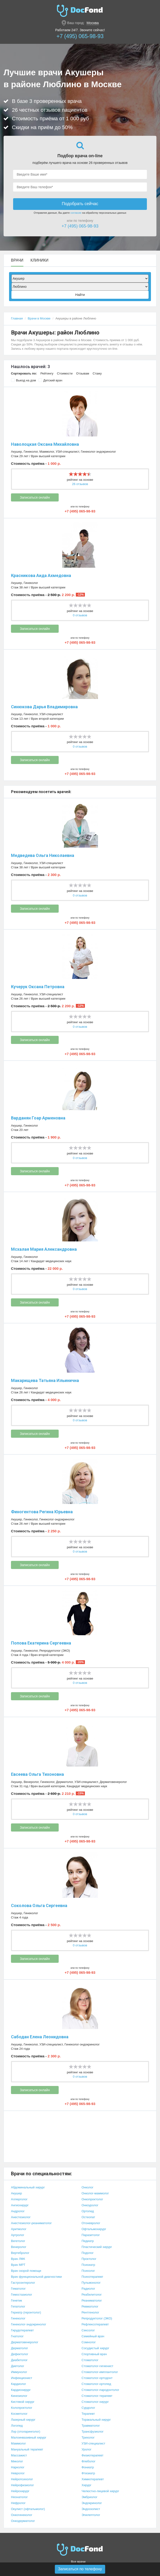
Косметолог (19, 2413)
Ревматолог (90, 2306)
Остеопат (88, 2217)
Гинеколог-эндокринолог (98, 451)
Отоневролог (91, 2223)
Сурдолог (88, 2407)
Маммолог (46, 451)
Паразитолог (91, 2235)
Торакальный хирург (96, 2419)
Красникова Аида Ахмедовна (41, 575)
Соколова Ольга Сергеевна (39, 1905)
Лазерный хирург (23, 2419)
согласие (75, 212)
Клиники (39, 260)
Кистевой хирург (22, 2402)
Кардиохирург (21, 2390)
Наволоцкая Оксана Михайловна (45, 444)
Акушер (16, 451)
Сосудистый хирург (95, 2348)
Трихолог (88, 2437)
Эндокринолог (92, 2503)
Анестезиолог (21, 2217)
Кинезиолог (19, 2396)
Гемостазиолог (21, 2294)
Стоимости (65, 373)
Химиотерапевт (93, 2479)
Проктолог (89, 2259)
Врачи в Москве (39, 318)
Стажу (97, 373)
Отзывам (82, 373)
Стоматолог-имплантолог (100, 2372)
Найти (80, 295)
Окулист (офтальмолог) (28, 2509)
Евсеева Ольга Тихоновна (37, 1774)
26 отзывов (80, 484)
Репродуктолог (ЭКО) (54, 1650)
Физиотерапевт (92, 2455)
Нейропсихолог (22, 2479)
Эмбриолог (90, 2497)
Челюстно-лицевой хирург (100, 2491)
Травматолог (91, 2425)
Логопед (17, 2425)
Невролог (18, 2473)
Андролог (18, 2211)
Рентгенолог (90, 2312)
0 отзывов (80, 615)
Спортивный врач (94, 2354)
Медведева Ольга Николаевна (42, 855)
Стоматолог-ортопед (96, 2384)
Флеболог (88, 2461)
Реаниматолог (92, 2300)
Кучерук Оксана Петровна (37, 986)
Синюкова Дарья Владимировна (44, 706)
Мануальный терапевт (27, 2449)
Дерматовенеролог (113, 1782)
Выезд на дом (23, 380)
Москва (93, 23)
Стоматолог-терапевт (97, 2396)
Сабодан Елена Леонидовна (39, 2036)
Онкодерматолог (23, 2521)
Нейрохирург (20, 2491)
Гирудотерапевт (22, 2330)
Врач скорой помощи (26, 2270)
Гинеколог (31, 451)
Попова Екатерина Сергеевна (41, 1642)
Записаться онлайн (35, 497)
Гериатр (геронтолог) (26, 2312)
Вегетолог (18, 2241)
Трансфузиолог (92, 2431)
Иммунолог (19, 2372)
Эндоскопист (91, 2509)
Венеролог (31, 1782)
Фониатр (88, 2467)
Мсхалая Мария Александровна (44, 1249)
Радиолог (88, 2288)
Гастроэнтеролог (23, 2282)
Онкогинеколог (21, 2515)
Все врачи (78, 2561)
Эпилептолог (91, 2515)
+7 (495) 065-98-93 (80, 36)
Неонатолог (19, 2497)
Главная (17, 318)
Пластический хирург (97, 2247)
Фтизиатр (88, 2473)
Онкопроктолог (92, 2199)
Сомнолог (89, 2342)
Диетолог (17, 2366)
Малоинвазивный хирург (28, 2437)
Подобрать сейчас (80, 203)
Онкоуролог (90, 2205)
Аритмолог (18, 2229)
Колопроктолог (21, 2407)
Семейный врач (93, 2336)
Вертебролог (20, 2253)
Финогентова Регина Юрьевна (42, 1511)
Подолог (88, 2253)
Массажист (19, 2455)
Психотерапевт (92, 2276)
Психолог (88, 2270)
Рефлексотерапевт (95, 2324)
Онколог (87, 2187)
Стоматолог (90, 2360)
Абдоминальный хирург (28, 2187)
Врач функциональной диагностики (36, 2276)
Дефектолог (19, 2354)
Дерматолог (64, 1782)
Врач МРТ (18, 2265)
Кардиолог (18, 2384)
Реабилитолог (92, 2294)
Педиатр (88, 2241)
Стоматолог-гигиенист (97, 2366)
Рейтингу (46, 373)
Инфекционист (21, 2378)
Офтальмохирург (94, 2229)
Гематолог (18, 2288)
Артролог (17, 2235)
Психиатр (88, 2265)
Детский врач (50, 380)
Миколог (17, 2461)
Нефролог (18, 2503)
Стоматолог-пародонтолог (100, 2390)
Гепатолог (18, 2306)
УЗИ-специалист (67, 451)
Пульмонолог (91, 2282)
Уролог (87, 2449)
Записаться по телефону (80, 2569)
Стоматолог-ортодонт (97, 2378)
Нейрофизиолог (22, 2485)
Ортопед (88, 2211)
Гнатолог (17, 2336)
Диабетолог (19, 2360)
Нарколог (17, 2467)
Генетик (16, 2300)
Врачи (17, 260)
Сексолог (88, 2330)
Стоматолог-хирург (95, 2402)
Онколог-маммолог (95, 2193)
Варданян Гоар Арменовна (38, 1117)
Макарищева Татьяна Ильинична (45, 1380)
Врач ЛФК (18, 2259)
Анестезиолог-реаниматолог (31, 2223)
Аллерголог (19, 2199)
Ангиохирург (20, 2205)
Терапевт (88, 2413)
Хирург (86, 2485)
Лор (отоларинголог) (25, 2431)
